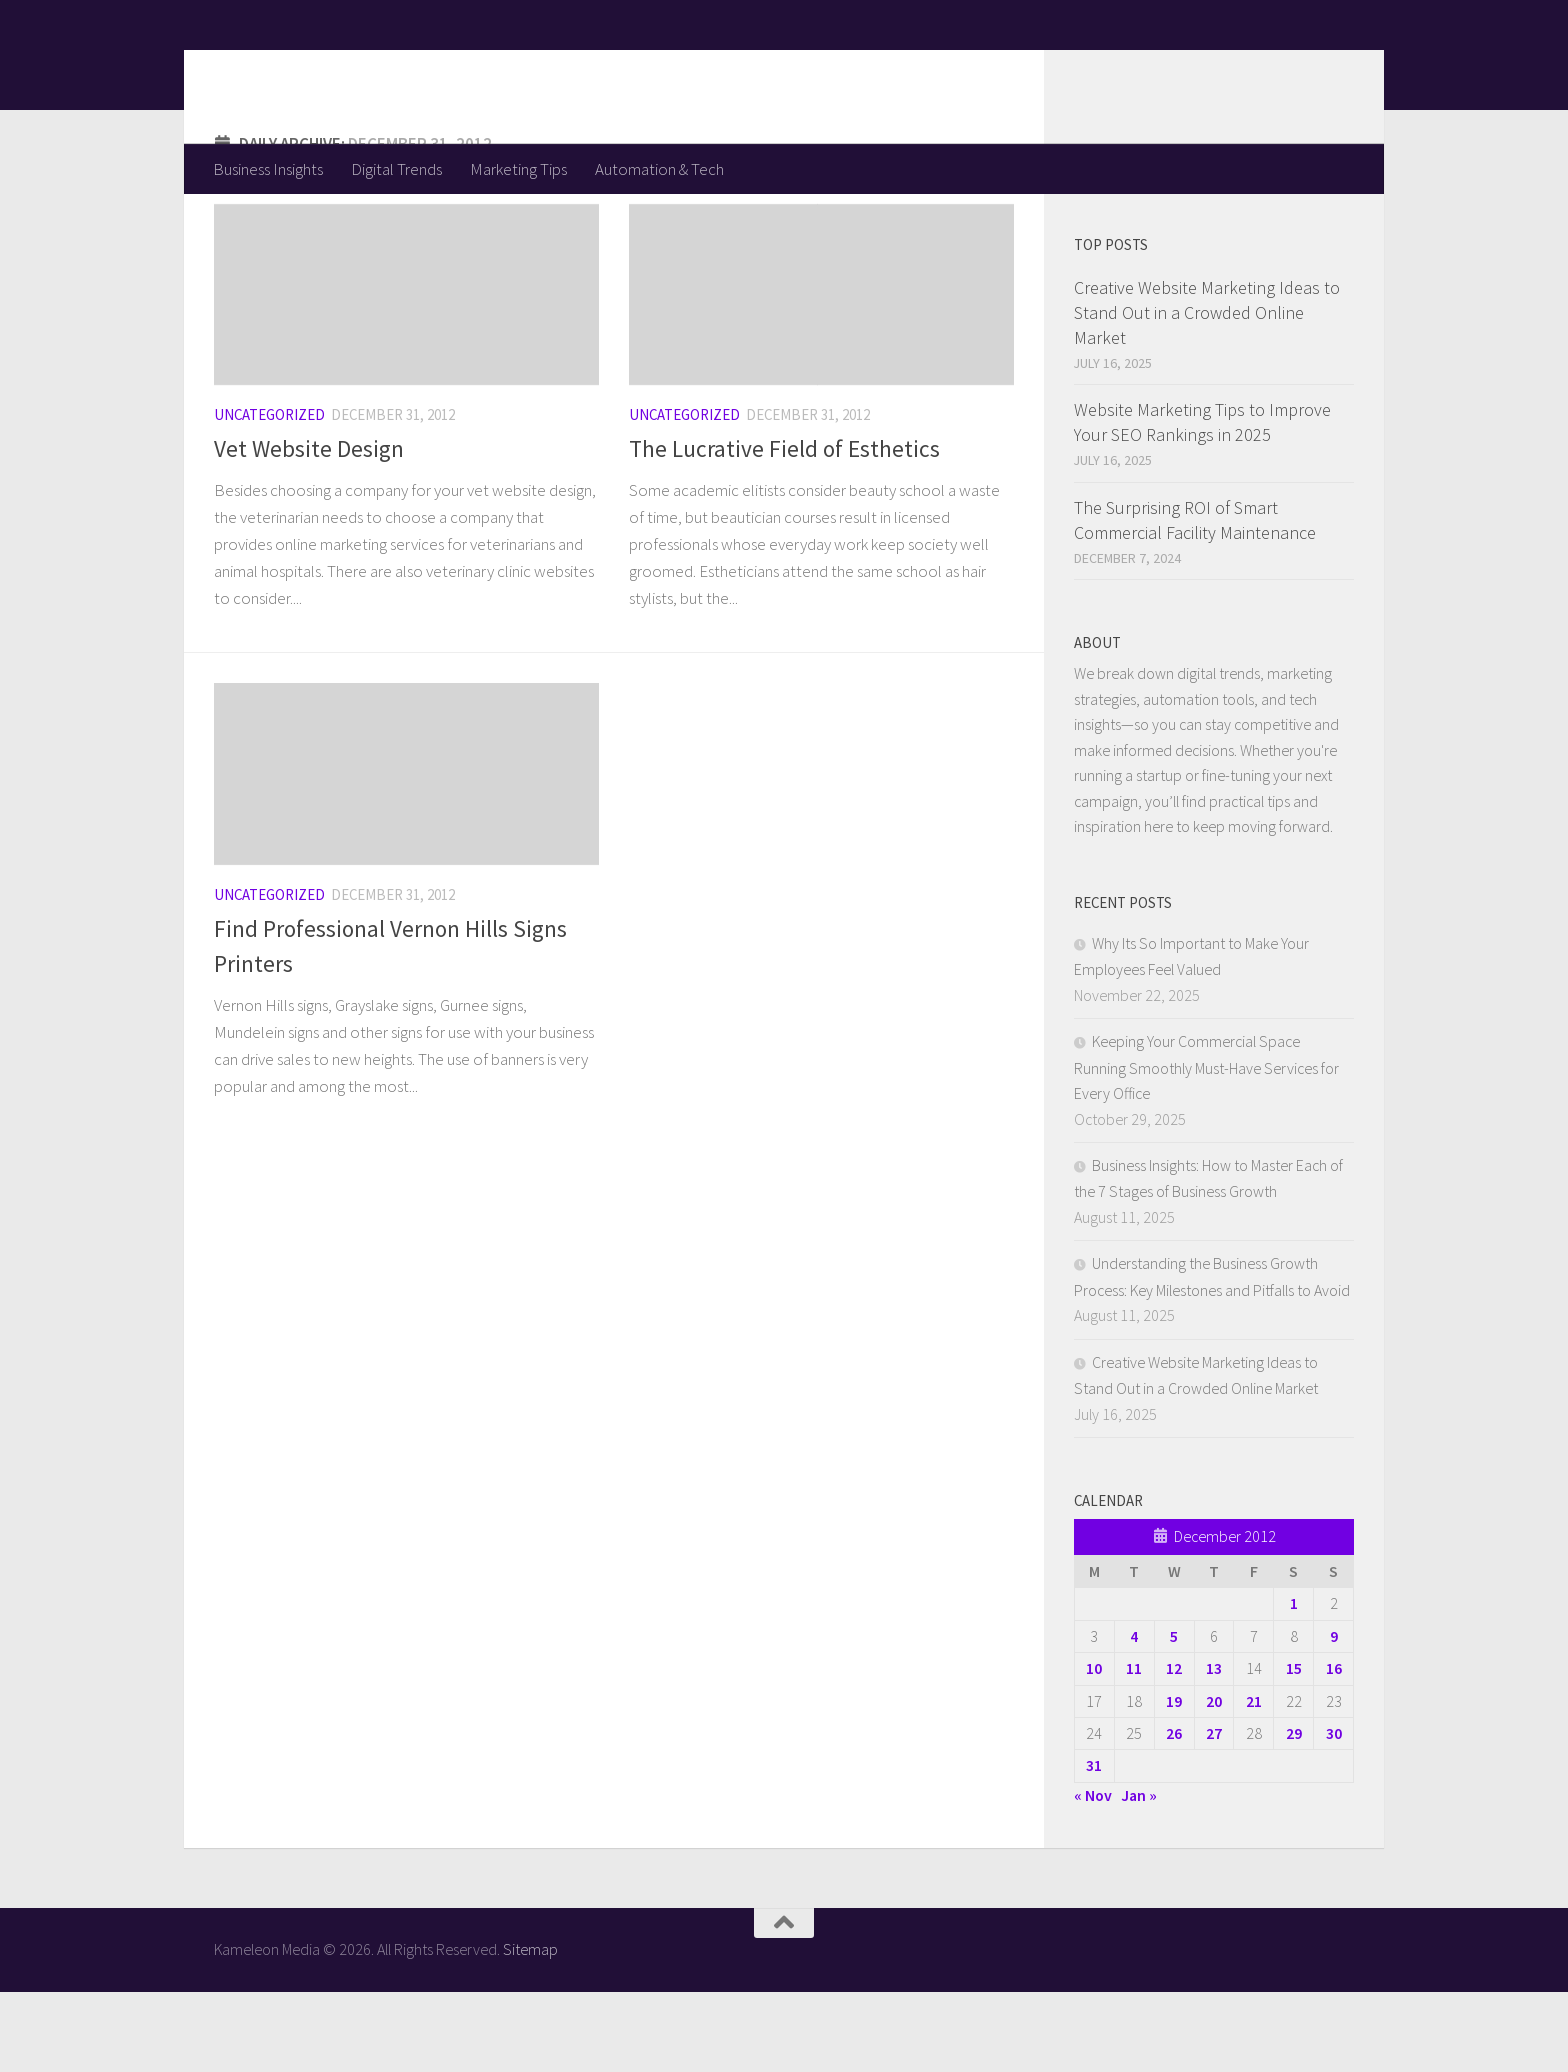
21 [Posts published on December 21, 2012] (1254, 1781)
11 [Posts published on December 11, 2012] (1134, 1748)
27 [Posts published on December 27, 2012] (1214, 1813)
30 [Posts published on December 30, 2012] (1334, 1813)
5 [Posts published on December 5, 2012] (1174, 1716)
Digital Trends (396, 169)
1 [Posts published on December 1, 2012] (1294, 1683)
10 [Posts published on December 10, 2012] (1094, 1748)
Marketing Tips (518, 169)
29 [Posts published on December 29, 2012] (1294, 1813)
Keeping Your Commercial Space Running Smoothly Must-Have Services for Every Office (1206, 1147)
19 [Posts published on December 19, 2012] (1174, 1781)
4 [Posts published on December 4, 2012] (1134, 1716)
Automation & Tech (659, 169)
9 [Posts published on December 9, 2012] (1334, 1716)
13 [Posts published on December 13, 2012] (1214, 1748)
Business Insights (268, 169)
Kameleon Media (369, 71)
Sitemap (530, 2029)
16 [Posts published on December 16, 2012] (1334, 1748)
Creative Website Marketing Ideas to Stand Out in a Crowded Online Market (1207, 392)
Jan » (1139, 1875)
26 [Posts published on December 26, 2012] (1174, 1813)
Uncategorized (269, 494)
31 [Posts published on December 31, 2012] (1094, 1845)
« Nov (1093, 1875)
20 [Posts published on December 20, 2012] (1214, 1781)
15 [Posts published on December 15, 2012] (1294, 1748)
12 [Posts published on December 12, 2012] (1174, 1748)
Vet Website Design (309, 528)
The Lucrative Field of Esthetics (784, 528)
